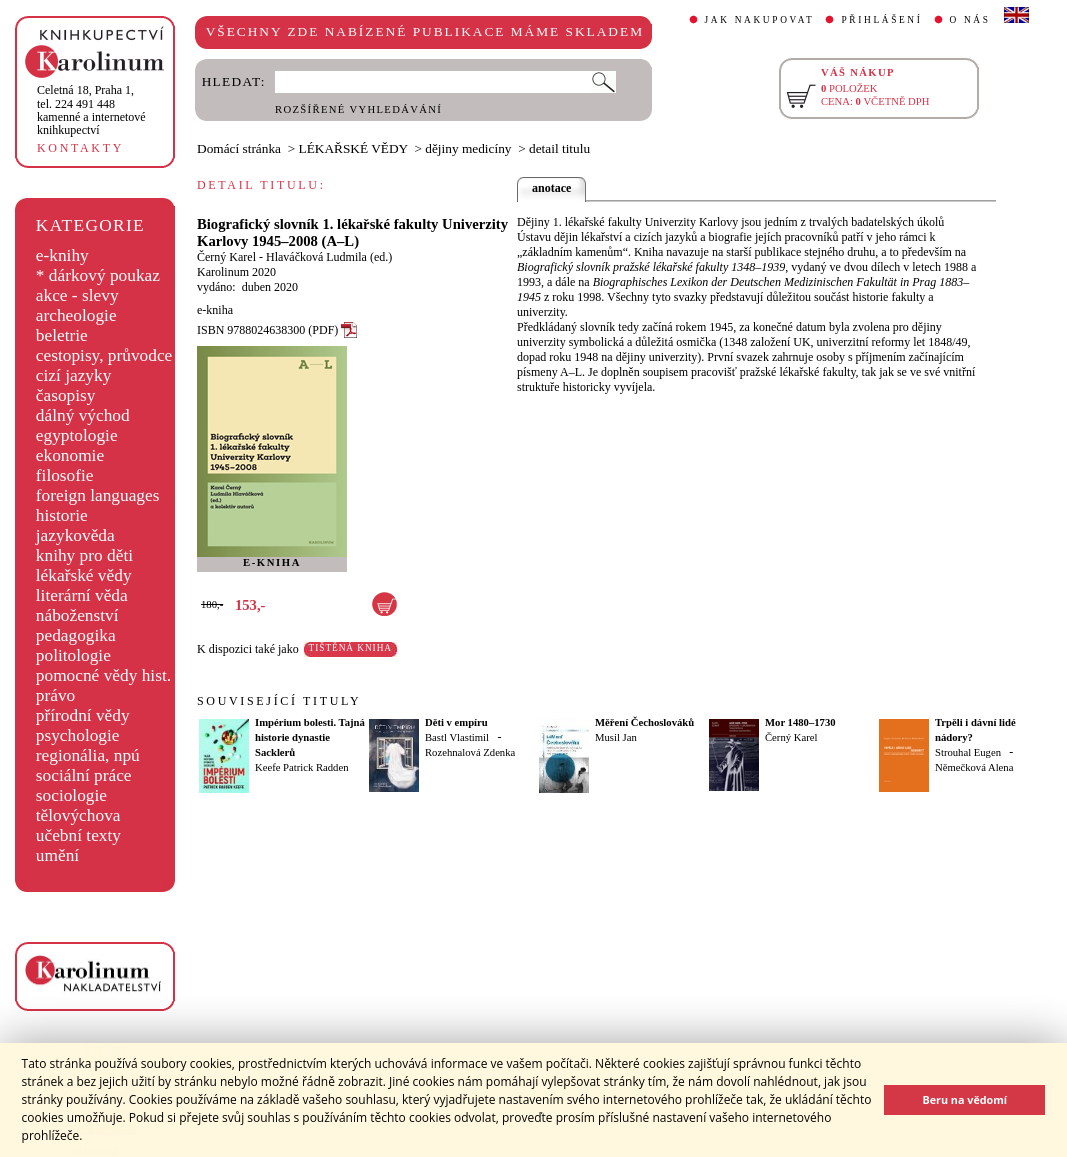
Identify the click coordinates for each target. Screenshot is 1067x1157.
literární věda (82, 595)
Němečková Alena (974, 767)
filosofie (65, 475)
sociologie (71, 795)
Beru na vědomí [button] (964, 1099)
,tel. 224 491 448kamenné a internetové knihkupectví (91, 110)
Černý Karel (226, 257)
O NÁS (970, 20)
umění (57, 855)
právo (55, 695)
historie (62, 515)
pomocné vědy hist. (103, 675)
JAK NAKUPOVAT (760, 20)
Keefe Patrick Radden (302, 767)
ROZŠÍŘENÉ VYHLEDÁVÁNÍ (358, 109)
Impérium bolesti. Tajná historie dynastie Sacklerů (310, 737)
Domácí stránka (239, 148)
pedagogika (76, 635)
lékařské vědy (84, 575)
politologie (73, 655)
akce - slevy (77, 295)
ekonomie (70, 455)
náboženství (77, 615)
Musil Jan (616, 737)
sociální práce (84, 775)
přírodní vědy (83, 715)
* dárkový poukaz (98, 275)
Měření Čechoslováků (644, 722)
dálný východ (83, 415)
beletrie (62, 335)
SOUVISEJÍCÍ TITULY (279, 701)
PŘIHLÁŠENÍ (881, 20)
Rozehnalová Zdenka (470, 752)
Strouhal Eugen (968, 752)
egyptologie (77, 435)
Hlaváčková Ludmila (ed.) (329, 257)
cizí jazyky (74, 375)
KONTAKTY (80, 148)
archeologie (76, 315)
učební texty (78, 835)
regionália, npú (88, 755)
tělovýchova (78, 815)
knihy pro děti (84, 555)
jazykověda (75, 535)
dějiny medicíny (468, 148)
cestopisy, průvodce (104, 355)
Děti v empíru (456, 722)
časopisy (66, 395)
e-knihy (62, 255)
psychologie (78, 735)
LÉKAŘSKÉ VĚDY (353, 148)
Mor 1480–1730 (800, 722)
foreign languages (98, 495)
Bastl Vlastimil (457, 737)
